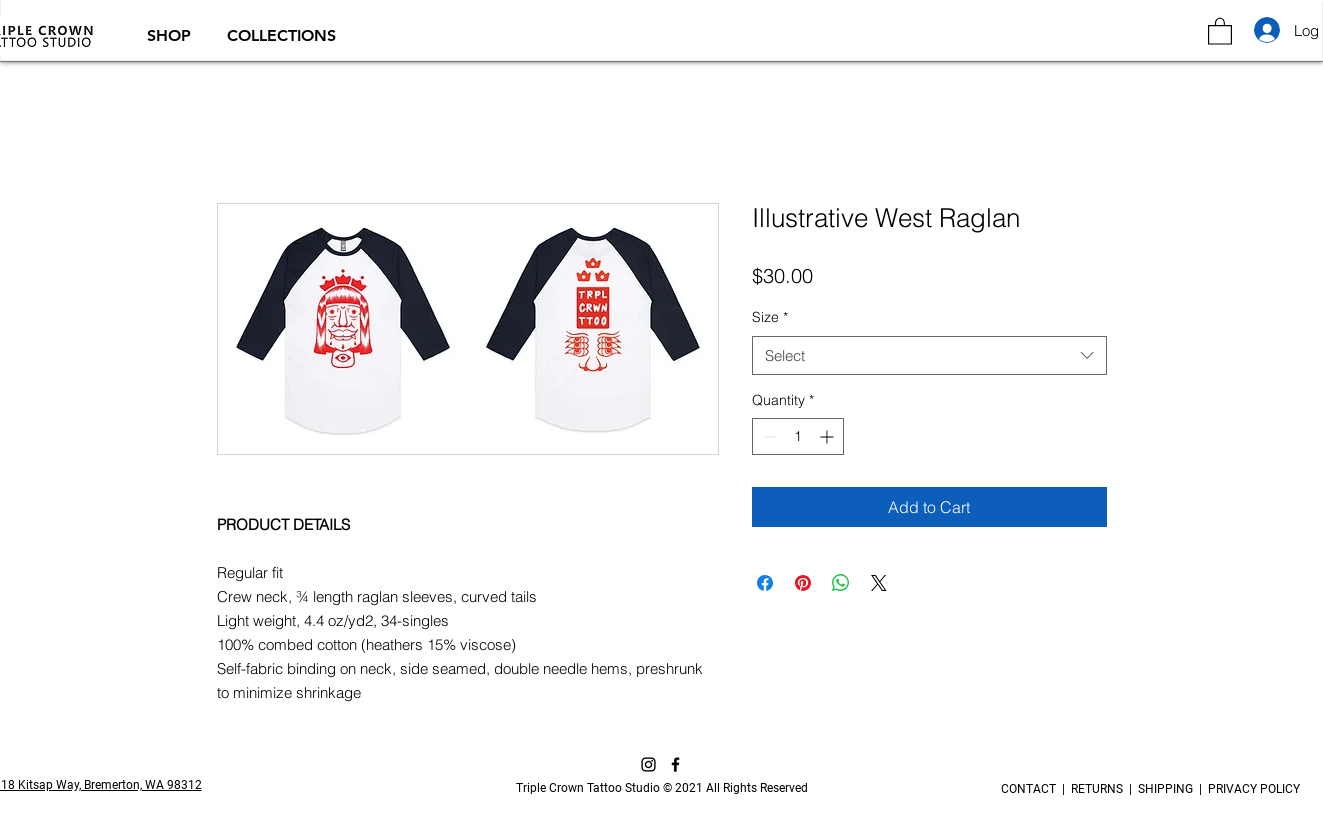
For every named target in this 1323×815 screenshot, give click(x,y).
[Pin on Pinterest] (803, 583)
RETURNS (1097, 789)
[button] (172, 35)
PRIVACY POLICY (1251, 789)
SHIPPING (1165, 789)
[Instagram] (648, 764)
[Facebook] (675, 764)
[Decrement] (767, 436)
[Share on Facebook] (765, 583)
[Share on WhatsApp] (841, 583)
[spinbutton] (798, 436)
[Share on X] (879, 583)
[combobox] (929, 355)
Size (770, 317)
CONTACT (1031, 789)
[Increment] (828, 436)
